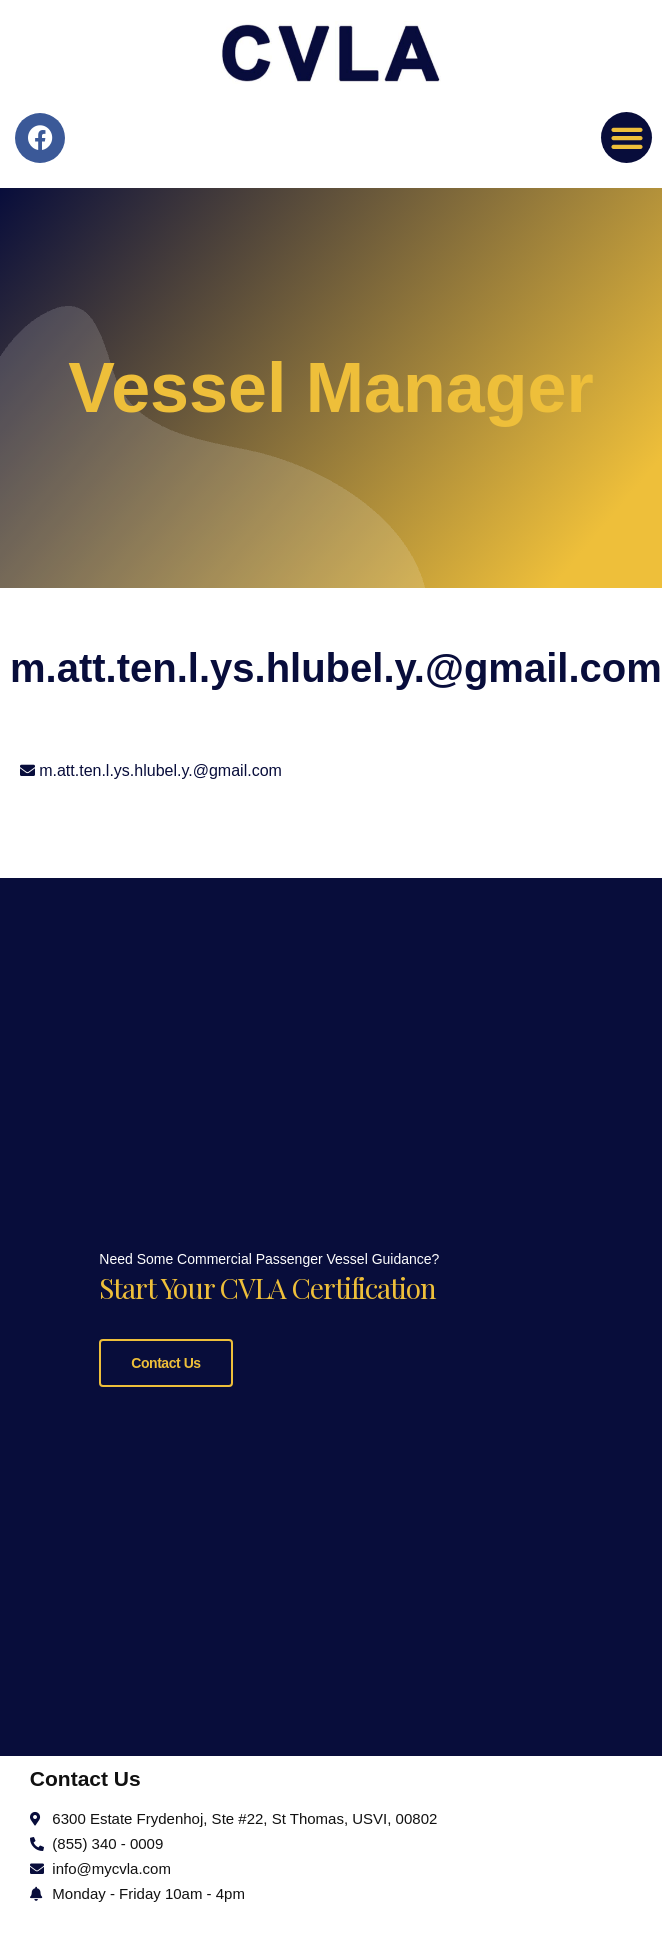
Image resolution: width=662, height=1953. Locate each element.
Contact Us (165, 1360)
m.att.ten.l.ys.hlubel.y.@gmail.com (160, 770)
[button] (626, 137)
